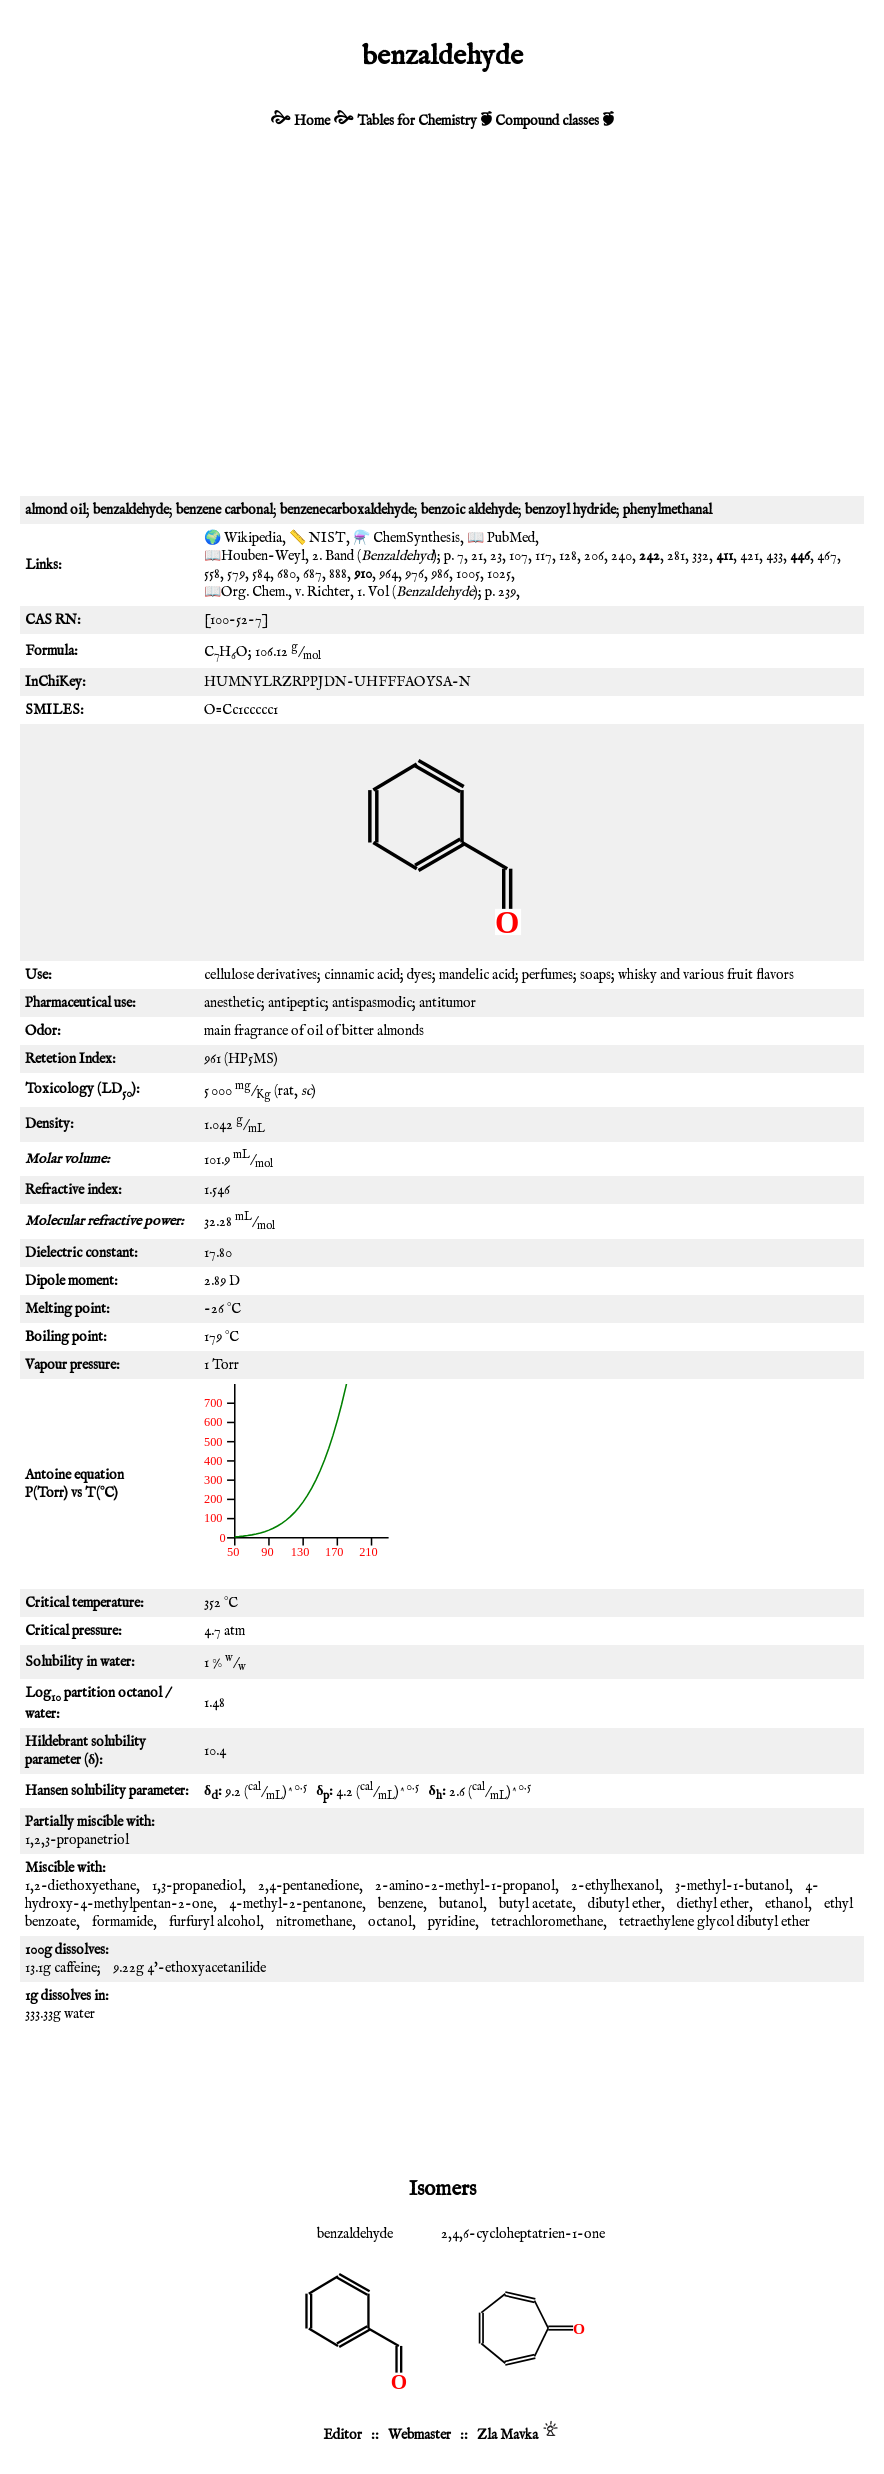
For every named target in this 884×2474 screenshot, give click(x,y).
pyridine (451, 1922)
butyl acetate (535, 1904)
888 (338, 574)
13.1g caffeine (61, 1968)
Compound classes (547, 121)
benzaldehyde (355, 2234)
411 (724, 556)
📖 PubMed (501, 538)
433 (774, 556)
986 (440, 574)
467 (827, 556)
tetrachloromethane (547, 1922)
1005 (468, 574)
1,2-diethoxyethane (80, 1886)
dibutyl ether (624, 1904)
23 (496, 556)
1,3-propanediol (197, 1886)
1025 (499, 574)
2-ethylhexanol (615, 1886)
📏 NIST (317, 538)
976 (414, 574)
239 (507, 592)
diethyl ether (713, 1904)
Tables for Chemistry (417, 121)
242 (649, 556)
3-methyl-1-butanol (732, 1886)
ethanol (786, 1904)
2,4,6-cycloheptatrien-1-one (523, 2234)
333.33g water (60, 2014)
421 (749, 556)
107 (518, 556)
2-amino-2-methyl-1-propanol (465, 1886)
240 (621, 556)
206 (594, 556)
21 (477, 556)
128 (568, 556)
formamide (122, 1922)
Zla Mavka (507, 2435)
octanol (390, 1922)
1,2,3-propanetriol (77, 1840)
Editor (342, 2435)
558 (212, 574)
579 (236, 574)
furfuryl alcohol (214, 1922)
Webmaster (419, 2435)
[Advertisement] (442, 326)
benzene (400, 1904)
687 (312, 574)
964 (388, 574)
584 (261, 574)
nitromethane (314, 1922)
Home (312, 121)
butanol (461, 1904)
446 (800, 556)
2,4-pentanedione (308, 1886)
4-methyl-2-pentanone (295, 1904)
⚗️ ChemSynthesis (406, 538)
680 (286, 574)
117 (543, 556)
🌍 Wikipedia (243, 538)
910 (363, 574)
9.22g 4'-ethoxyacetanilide (189, 1968)
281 (676, 556)
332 (700, 556)
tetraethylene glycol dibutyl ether (714, 1922)
